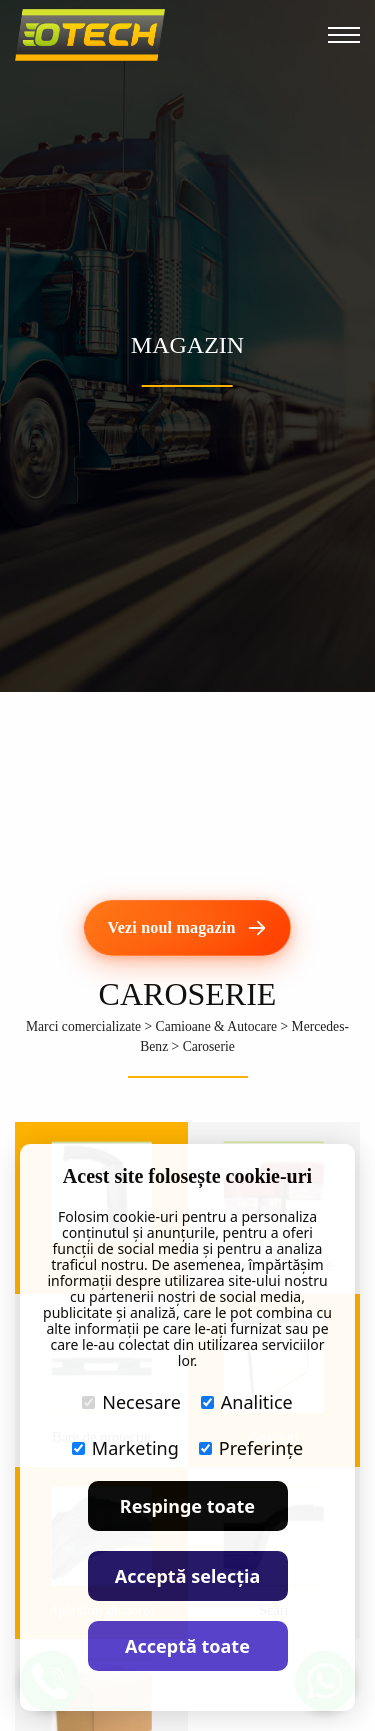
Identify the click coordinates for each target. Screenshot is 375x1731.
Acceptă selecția (188, 1576)
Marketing (125, 1448)
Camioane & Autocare (217, 1026)
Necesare (131, 1402)
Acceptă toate (187, 1646)
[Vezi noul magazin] (187, 928)
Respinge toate (187, 1506)
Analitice (247, 1402)
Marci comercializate (83, 1026)
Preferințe (251, 1448)
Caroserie (209, 1046)
